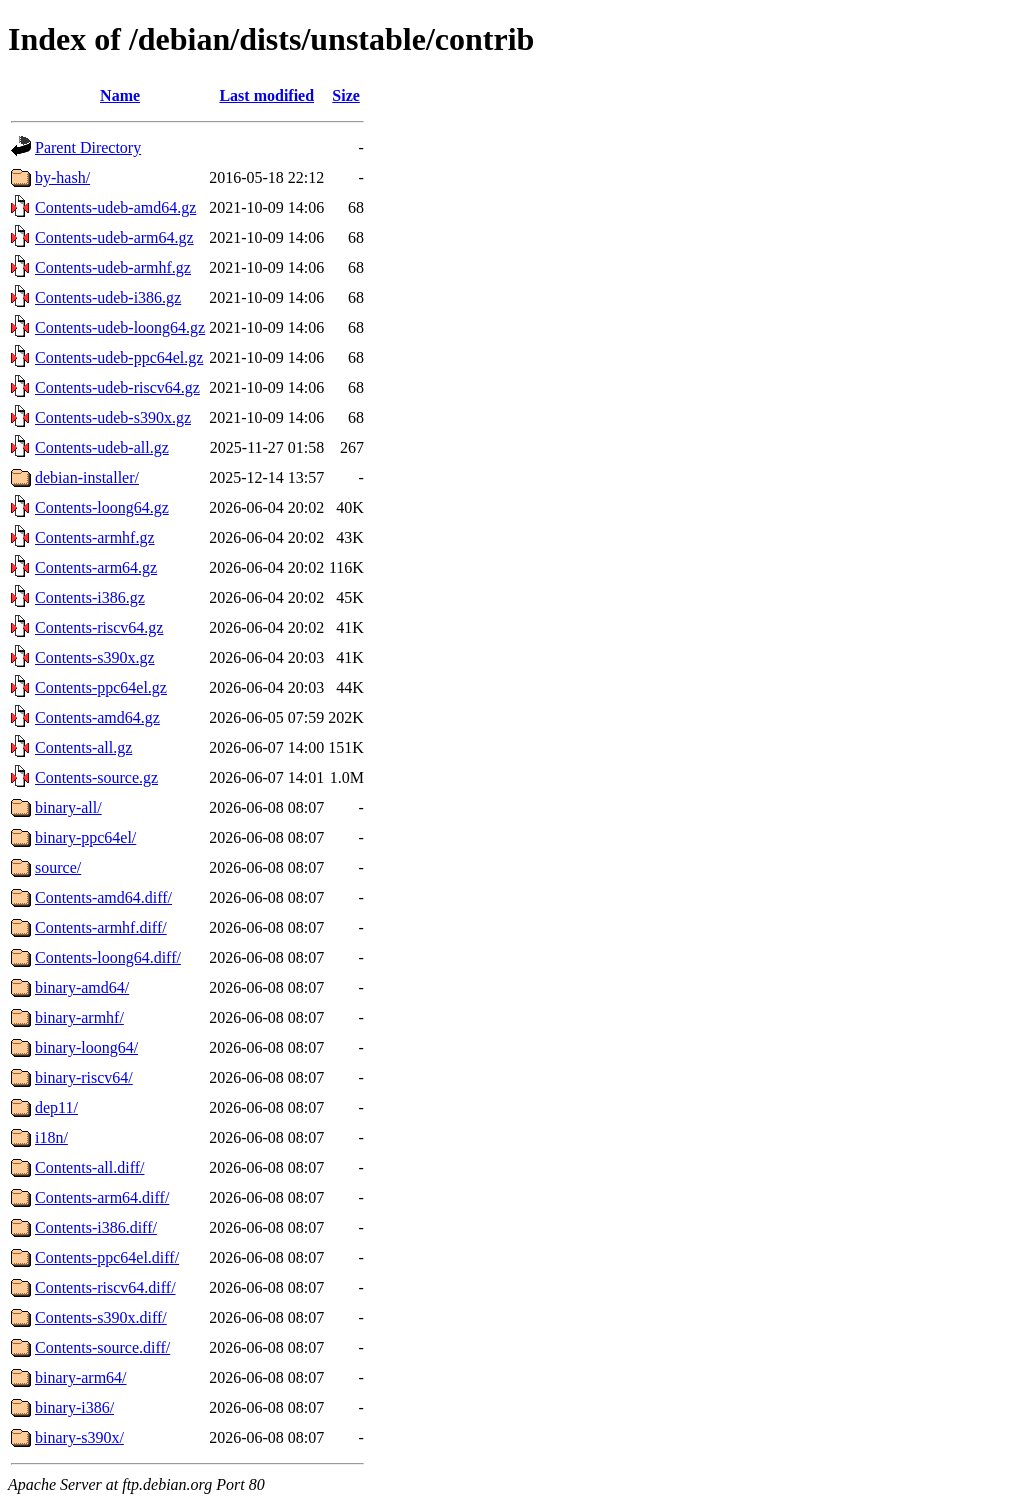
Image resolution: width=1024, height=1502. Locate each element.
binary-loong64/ (86, 1047)
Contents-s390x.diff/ (101, 1317)
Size (346, 95)
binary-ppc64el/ (85, 837)
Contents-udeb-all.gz (102, 447)
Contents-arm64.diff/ (102, 1197)
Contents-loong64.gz (102, 507)
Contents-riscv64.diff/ (105, 1287)
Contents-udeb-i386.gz (108, 297)
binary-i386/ (74, 1407)
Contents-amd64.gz (97, 717)
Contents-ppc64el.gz (101, 687)
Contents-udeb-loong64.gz (120, 327)
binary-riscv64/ (84, 1077)
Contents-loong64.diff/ (108, 957)
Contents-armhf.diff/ (101, 927)
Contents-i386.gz (90, 597)
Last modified (266, 95)
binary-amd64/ (82, 987)
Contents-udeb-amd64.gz (115, 207)
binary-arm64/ (81, 1377)
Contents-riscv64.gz (99, 627)
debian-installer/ (87, 477)
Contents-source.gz (96, 777)
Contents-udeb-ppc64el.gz (119, 357)
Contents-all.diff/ (89, 1167)
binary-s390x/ (79, 1437)
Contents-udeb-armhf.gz (113, 267)
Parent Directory (88, 147)
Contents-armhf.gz (95, 537)
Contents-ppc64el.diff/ (107, 1257)
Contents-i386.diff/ (96, 1227)
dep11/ (56, 1107)
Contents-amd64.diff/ (103, 897)
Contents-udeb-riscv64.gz (117, 387)
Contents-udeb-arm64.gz (114, 237)
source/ (58, 867)
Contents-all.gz (83, 747)
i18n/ (51, 1137)
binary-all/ (68, 807)
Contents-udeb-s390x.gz (113, 417)
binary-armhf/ (79, 1017)
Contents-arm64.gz (96, 567)
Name (120, 95)
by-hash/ (62, 177)
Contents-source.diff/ (102, 1347)
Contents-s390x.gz (95, 657)
